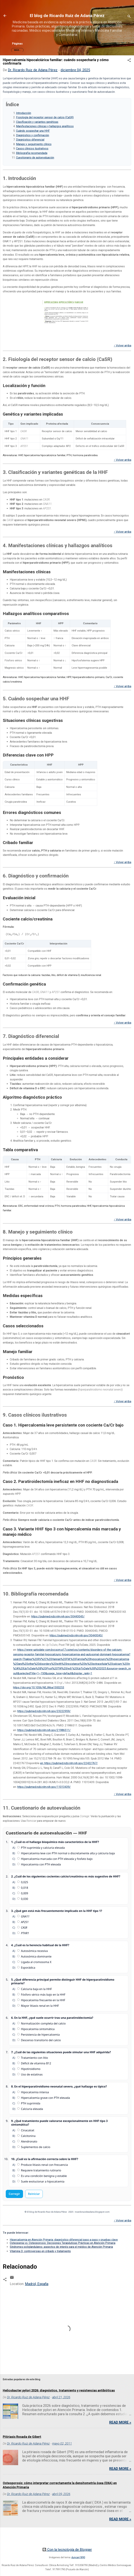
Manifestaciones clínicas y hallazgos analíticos (45, 130)
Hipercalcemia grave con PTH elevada (43, 2102)
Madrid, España (36, 2288)
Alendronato (27, 2145)
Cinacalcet (25, 2134)
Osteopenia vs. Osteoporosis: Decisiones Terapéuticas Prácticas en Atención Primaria (62, 2246)
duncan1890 (78, 2557)
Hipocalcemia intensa (33, 2096)
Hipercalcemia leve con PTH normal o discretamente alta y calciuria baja (66, 1857)
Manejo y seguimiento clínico (33, 148)
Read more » (120, 2426)
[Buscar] (129, 16)
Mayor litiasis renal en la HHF (38, 2009)
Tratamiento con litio (32, 2061)
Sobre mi (57, 51)
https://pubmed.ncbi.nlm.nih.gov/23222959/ (44, 1715)
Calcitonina (26, 2140)
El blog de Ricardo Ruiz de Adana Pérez (67, 15)
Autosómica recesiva (32, 1955)
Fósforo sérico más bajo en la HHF (41, 1998)
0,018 (22, 1891)
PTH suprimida (28, 2107)
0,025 (22, 1886)
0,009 (22, 1897)
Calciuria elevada (30, 2113)
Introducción (23, 117)
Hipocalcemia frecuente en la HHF (41, 2004)
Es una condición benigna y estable (42, 2180)
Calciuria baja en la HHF (34, 1993)
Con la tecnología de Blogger (67, 2549)
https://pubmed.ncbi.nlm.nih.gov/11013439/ (44, 1790)
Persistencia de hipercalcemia (38, 2038)
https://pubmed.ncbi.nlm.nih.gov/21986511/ (44, 1734)
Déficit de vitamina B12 (34, 2067)
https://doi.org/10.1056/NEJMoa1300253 (38, 1691)
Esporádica (26, 1971)
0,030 (22, 1903)
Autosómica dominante (34, 1960)
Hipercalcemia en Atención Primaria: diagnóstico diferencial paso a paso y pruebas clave (64, 2243)
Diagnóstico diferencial (30, 143)
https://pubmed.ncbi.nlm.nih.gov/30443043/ (58, 1620)
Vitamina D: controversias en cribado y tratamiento (40, 2255)
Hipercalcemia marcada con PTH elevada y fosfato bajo (55, 1863)
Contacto (77, 51)
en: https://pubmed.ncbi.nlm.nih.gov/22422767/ (69, 1767)
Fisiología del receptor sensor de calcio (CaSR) (45, 121)
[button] (129, 64)
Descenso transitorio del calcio (39, 2044)
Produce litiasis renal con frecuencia (42, 2169)
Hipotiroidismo (28, 2073)
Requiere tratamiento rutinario (39, 2174)
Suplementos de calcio (33, 2151)
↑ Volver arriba (122, 349)
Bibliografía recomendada (31, 157)
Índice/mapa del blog (29, 51)
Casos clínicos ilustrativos (32, 152)
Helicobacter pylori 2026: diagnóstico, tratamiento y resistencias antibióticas (59, 2394)
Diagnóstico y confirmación (32, 139)
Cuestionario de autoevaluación (35, 161)
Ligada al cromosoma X (34, 1966)
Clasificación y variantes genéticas (37, 126)
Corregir (14, 2198)
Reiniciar (34, 2198)
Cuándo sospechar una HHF (33, 135)
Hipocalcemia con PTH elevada (39, 1868)
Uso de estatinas (30, 2078)
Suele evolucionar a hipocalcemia (40, 2185)
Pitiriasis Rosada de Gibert (22, 2440)
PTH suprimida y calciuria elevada (41, 1851)
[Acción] (5, 15)
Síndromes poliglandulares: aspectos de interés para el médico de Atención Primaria (61, 2250)
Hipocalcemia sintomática (36, 2033)
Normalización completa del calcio (41, 2027)
